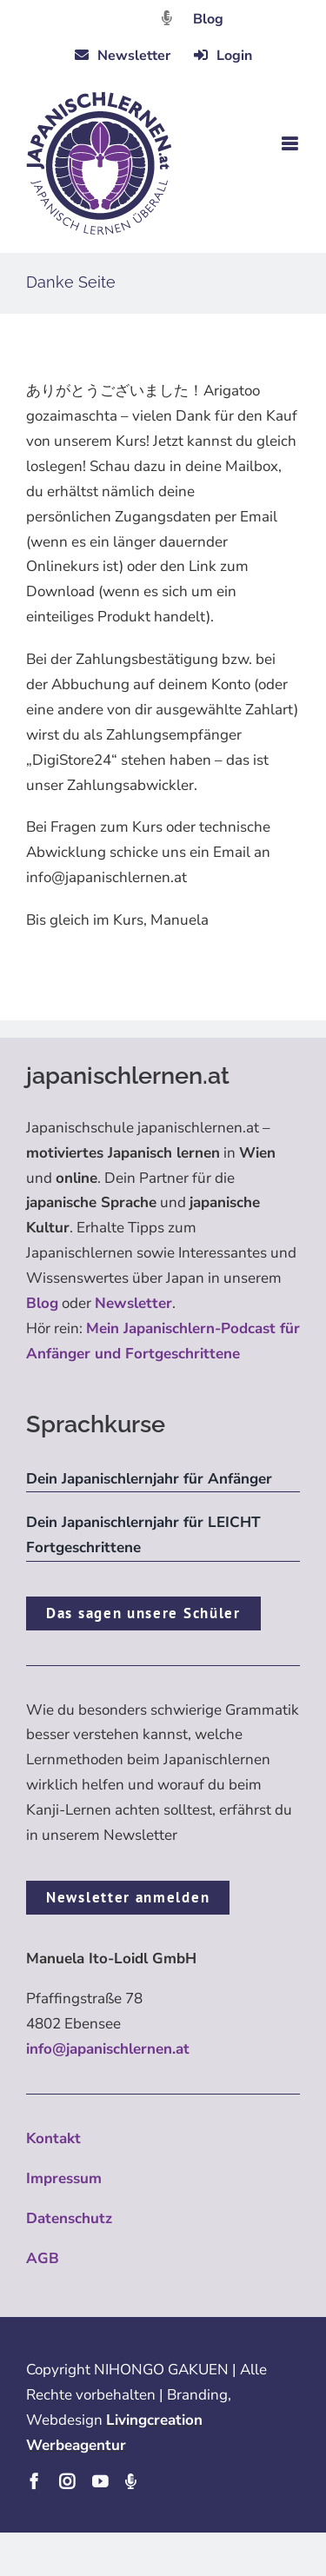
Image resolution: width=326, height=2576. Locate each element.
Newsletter (133, 1303)
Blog (208, 19)
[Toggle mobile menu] (291, 144)
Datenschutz (69, 2218)
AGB (42, 2258)
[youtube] (100, 2481)
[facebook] (34, 2481)
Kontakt (53, 2138)
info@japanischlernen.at (108, 2049)
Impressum (64, 2178)
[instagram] (67, 2481)
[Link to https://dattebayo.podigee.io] (167, 17)
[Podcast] (130, 2481)
